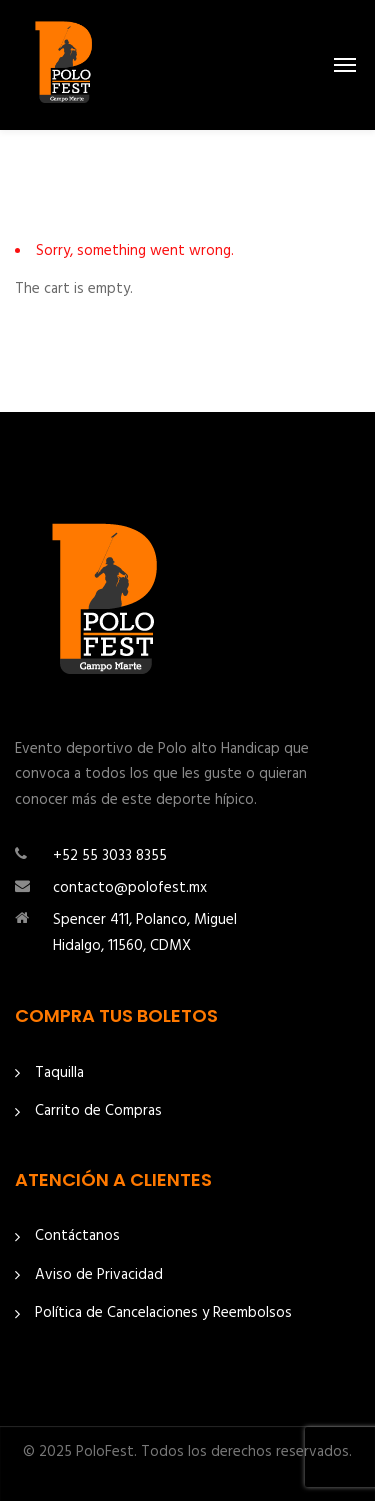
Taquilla (59, 1073)
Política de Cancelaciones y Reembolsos (163, 1313)
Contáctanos (77, 1236)
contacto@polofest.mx (130, 888)
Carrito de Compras (98, 1111)
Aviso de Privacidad (99, 1275)
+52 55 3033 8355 (110, 856)
